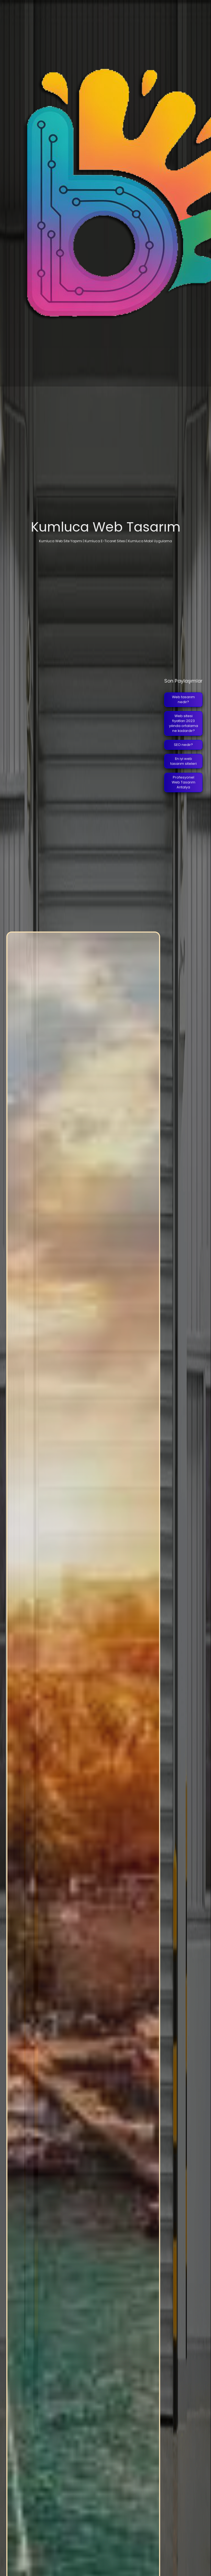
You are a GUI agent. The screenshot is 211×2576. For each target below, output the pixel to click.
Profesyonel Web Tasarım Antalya (183, 782)
